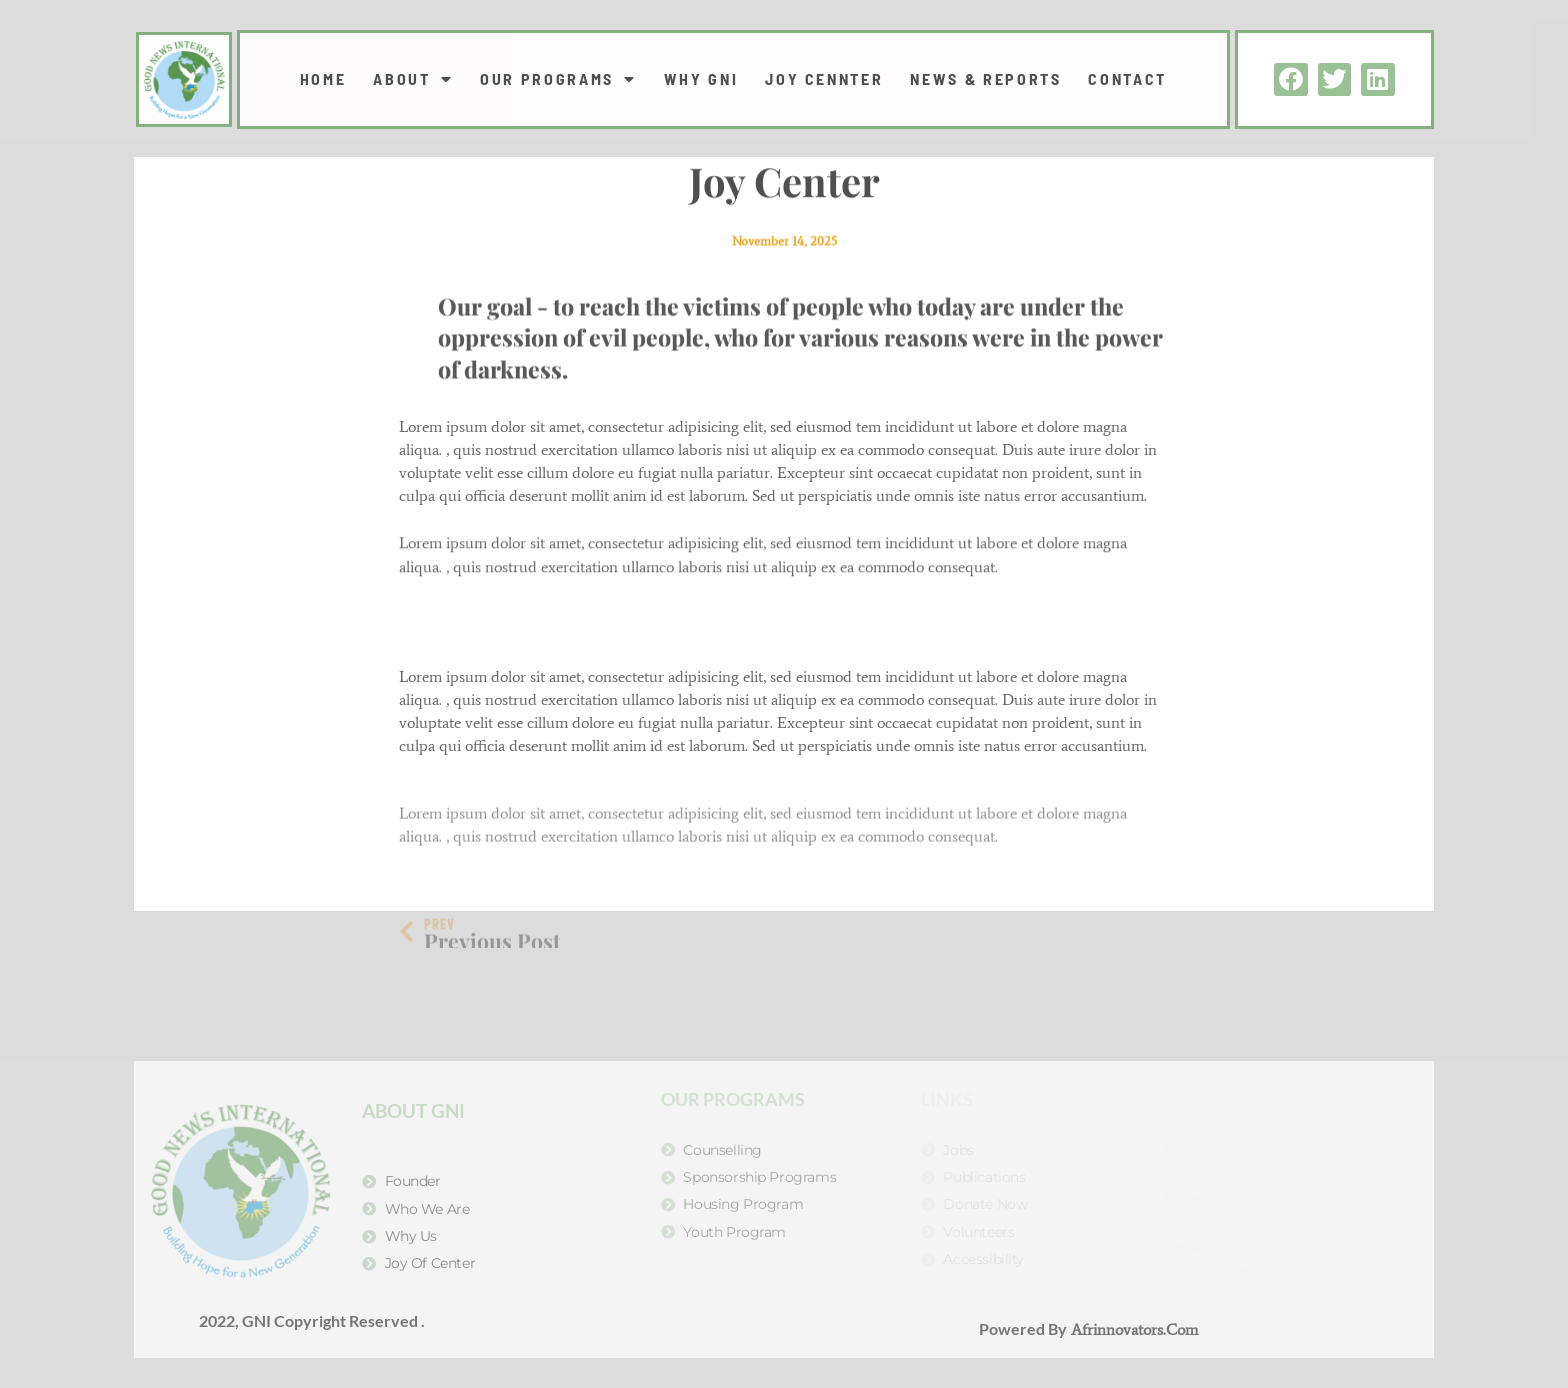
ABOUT (413, 79)
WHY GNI (701, 79)
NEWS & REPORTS (985, 79)
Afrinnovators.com (1132, 1329)
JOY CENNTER (824, 79)
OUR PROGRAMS (558, 79)
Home (323, 79)
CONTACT (1127, 79)
